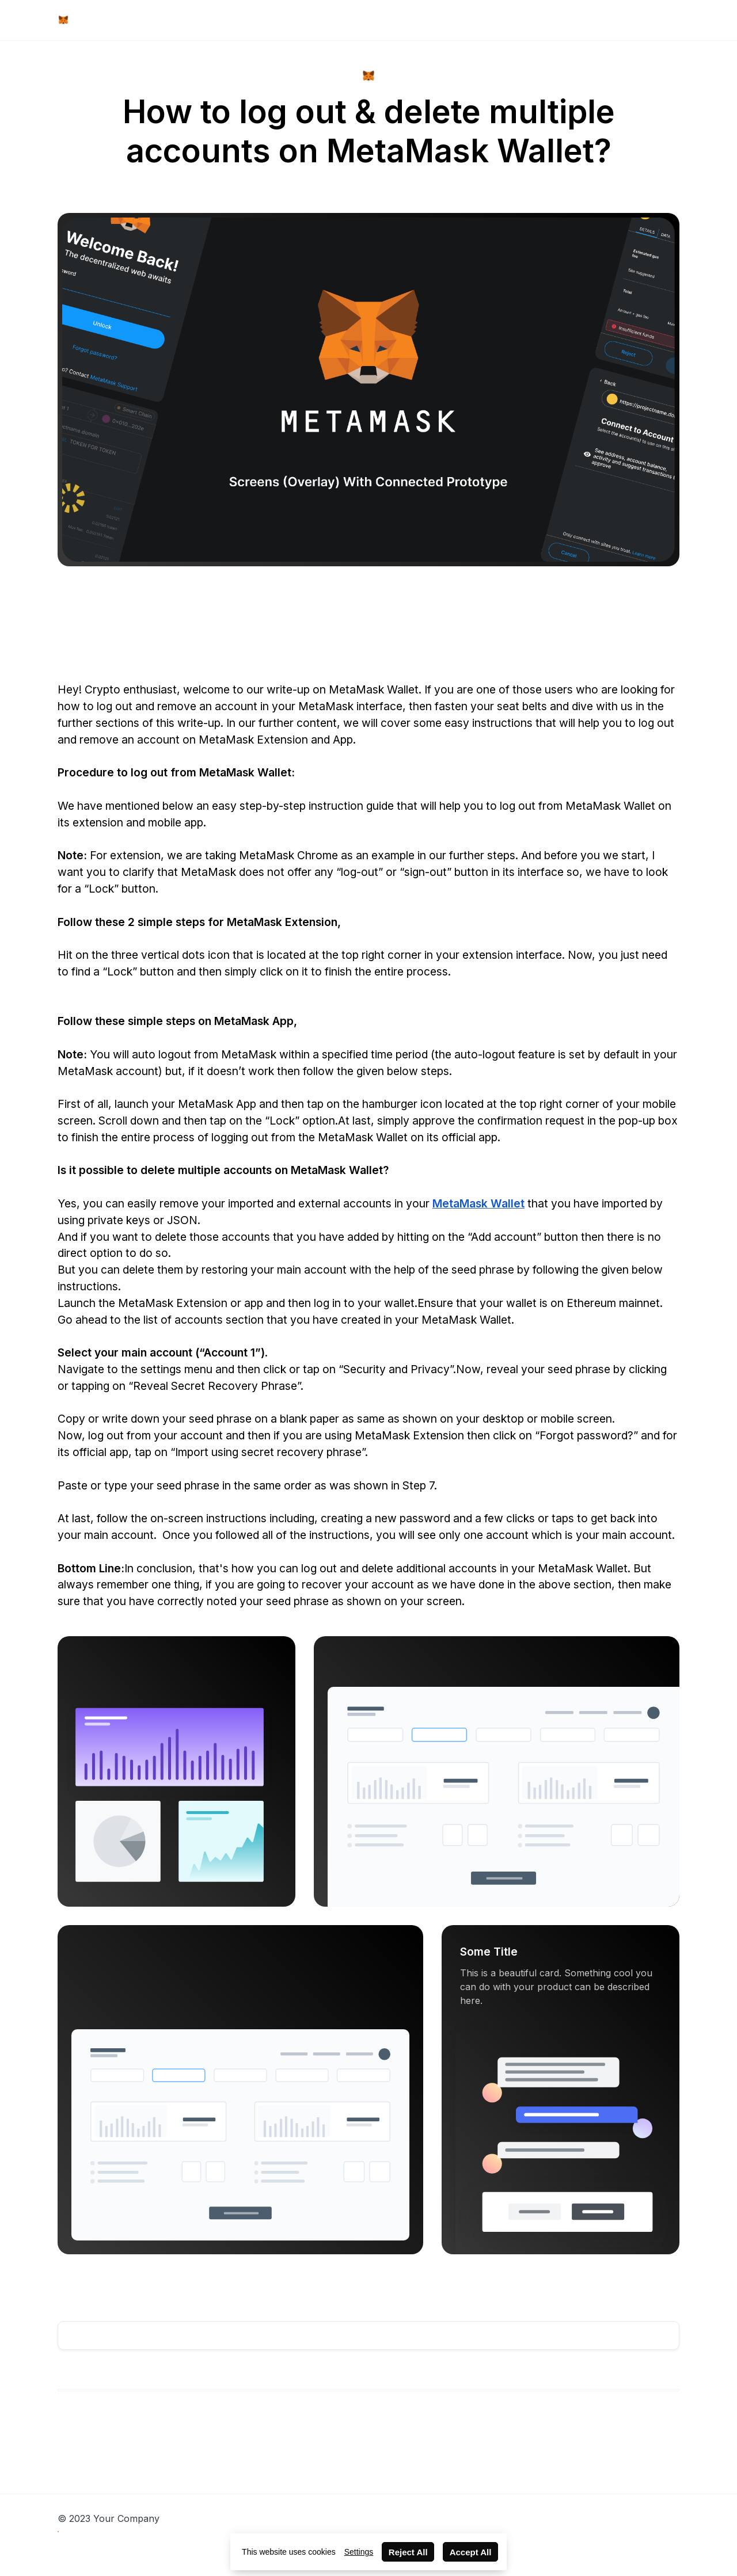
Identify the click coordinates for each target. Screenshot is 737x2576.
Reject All (408, 2552)
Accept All (471, 2552)
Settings (359, 2551)
